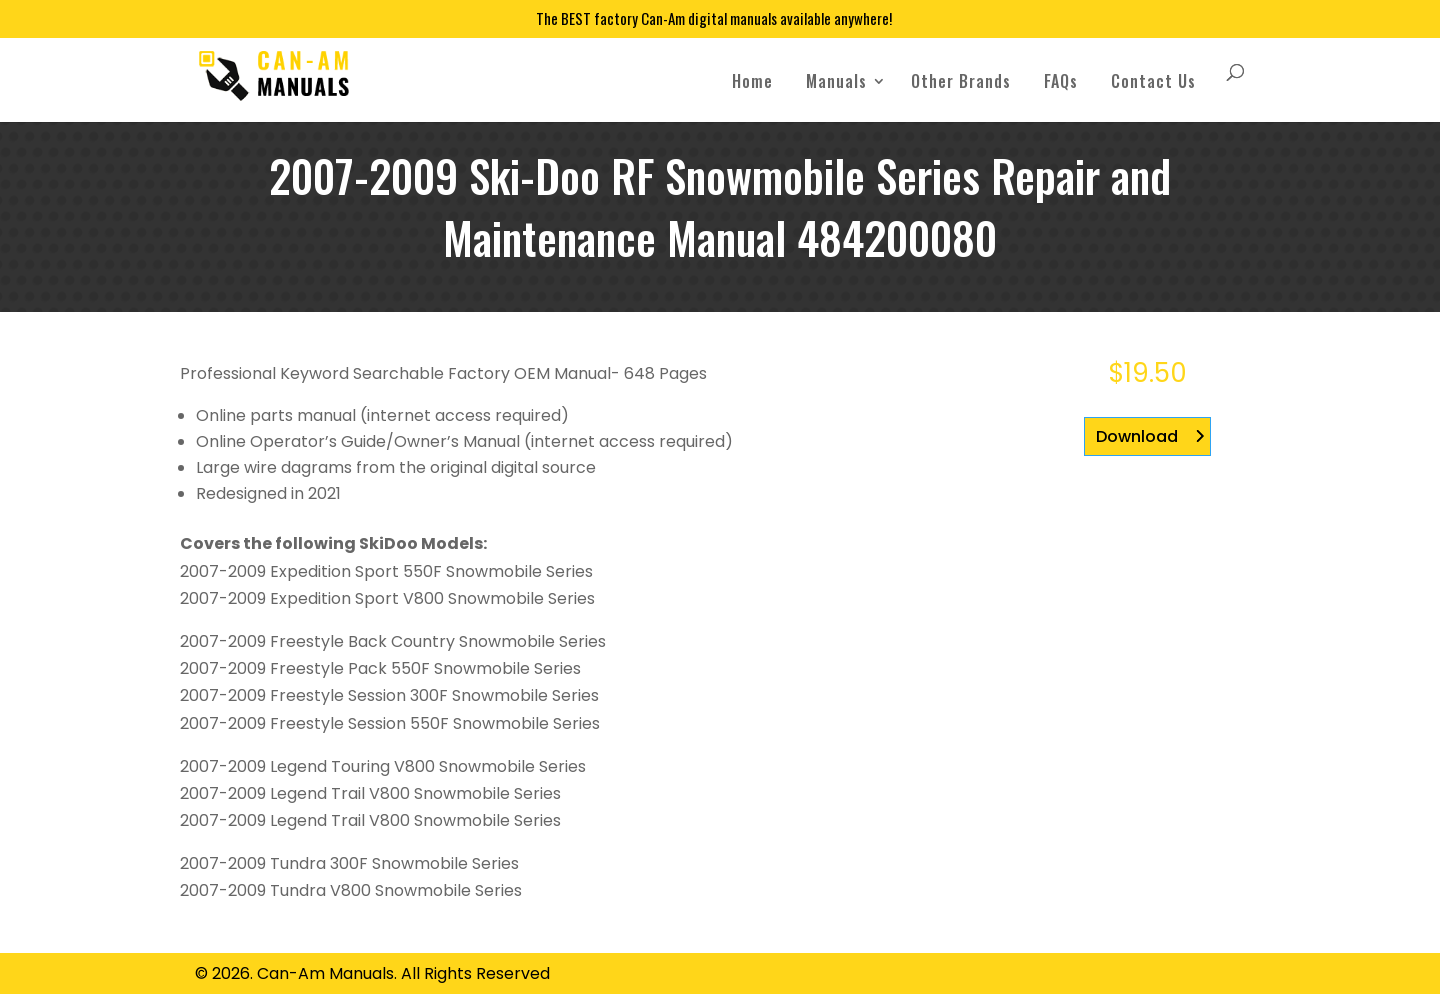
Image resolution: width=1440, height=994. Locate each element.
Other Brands (961, 81)
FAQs (1061, 81)
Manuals (836, 81)
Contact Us (1153, 81)
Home (752, 81)
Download (1137, 436)
